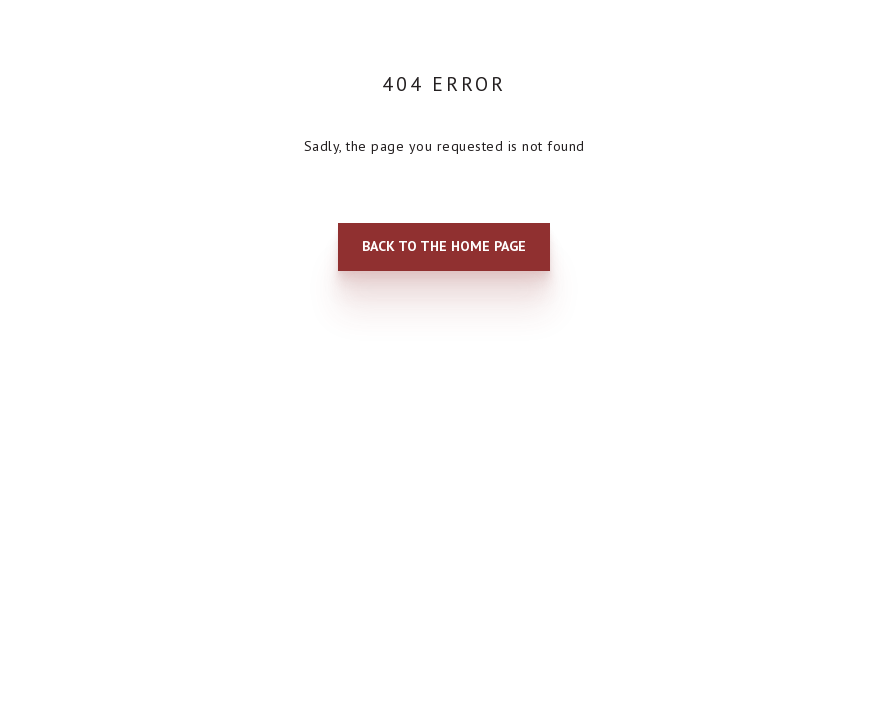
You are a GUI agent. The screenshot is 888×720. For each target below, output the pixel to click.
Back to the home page (444, 246)
